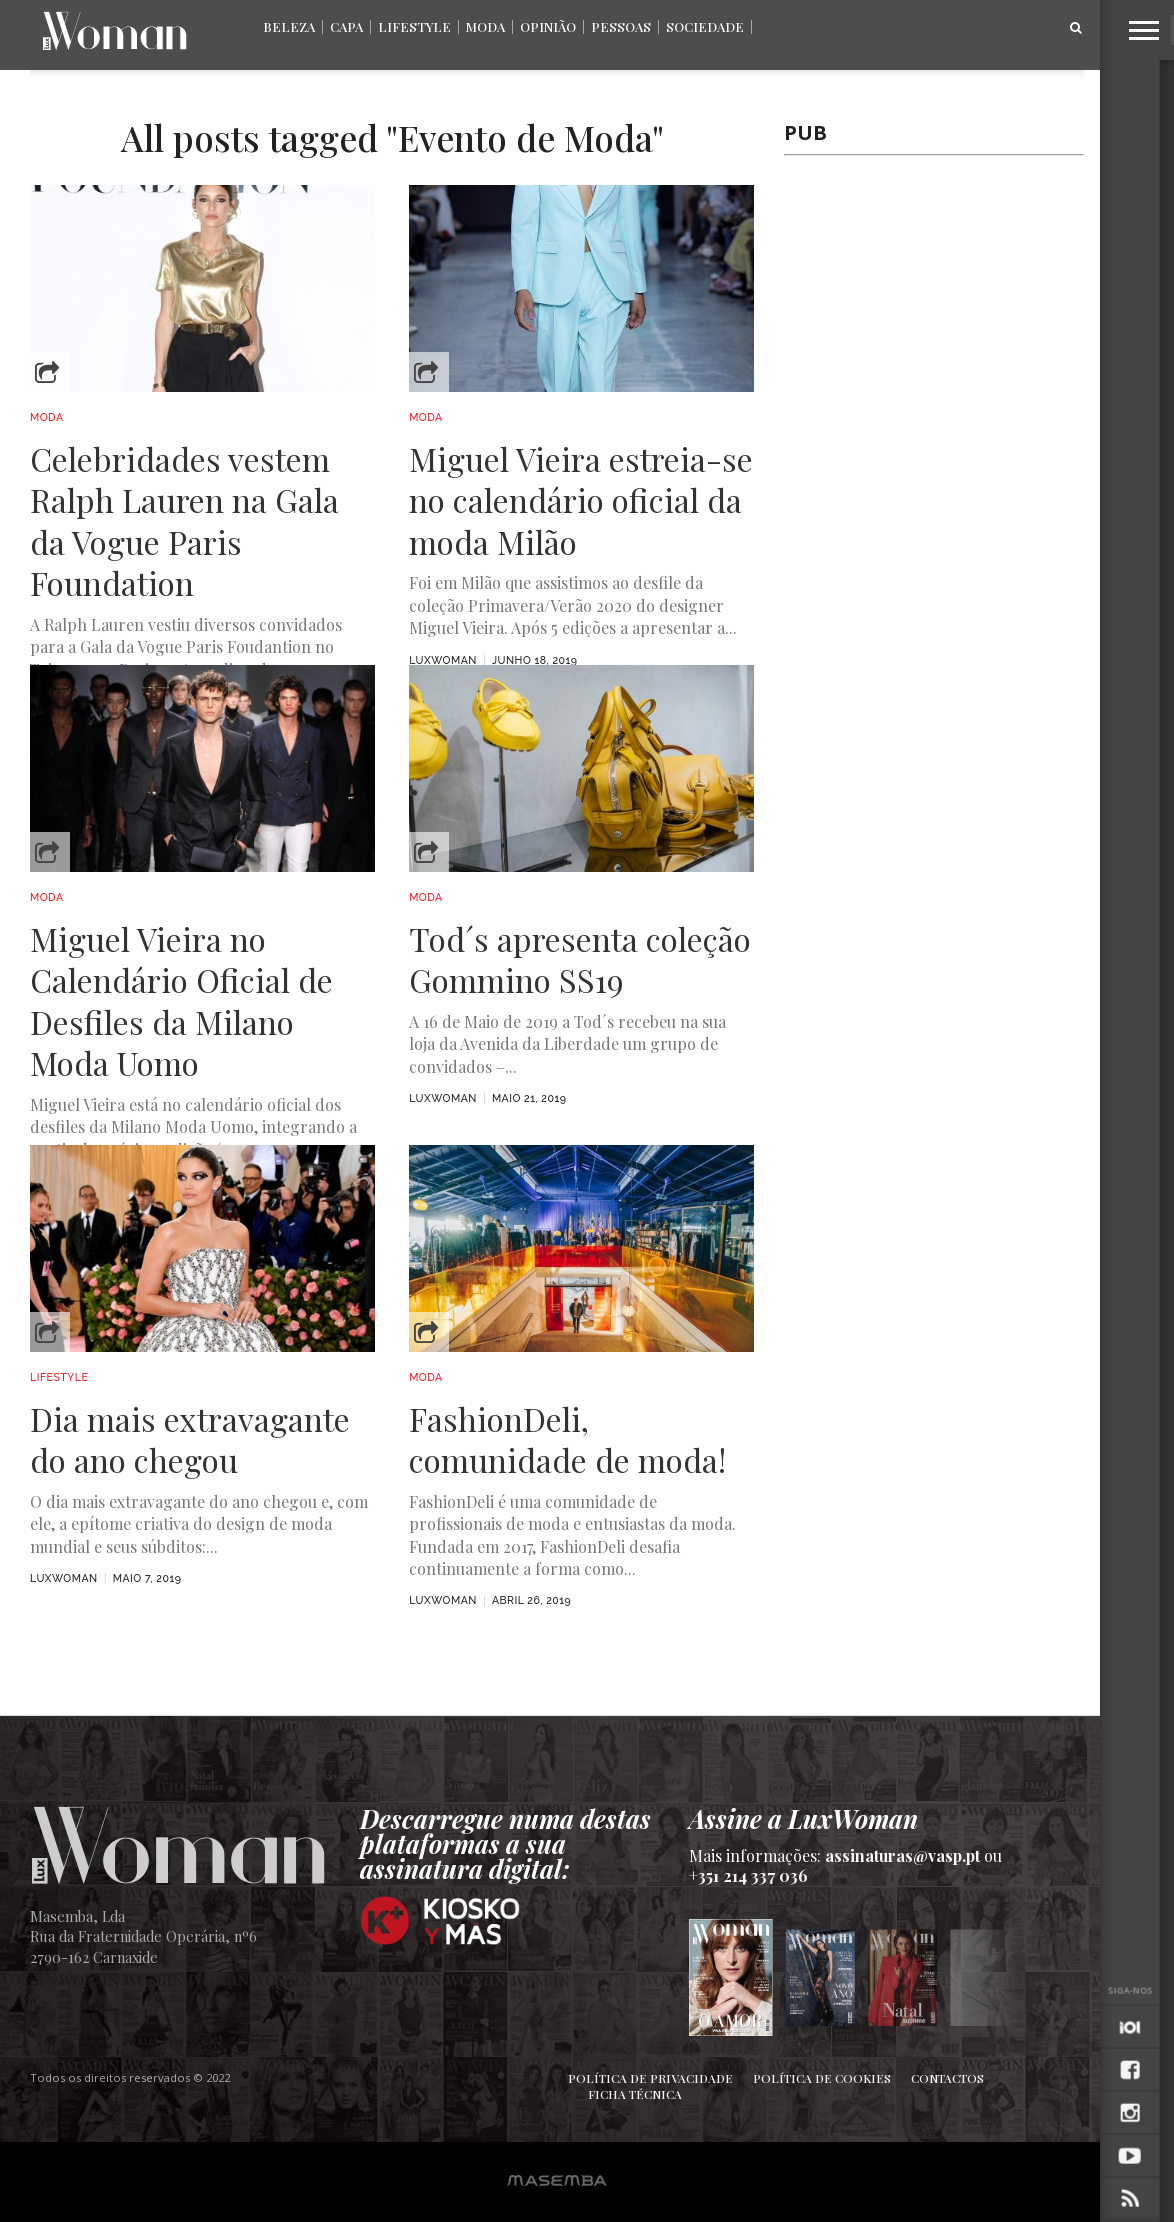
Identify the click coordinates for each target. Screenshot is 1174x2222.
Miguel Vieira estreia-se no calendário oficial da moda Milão (581, 500)
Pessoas (621, 26)
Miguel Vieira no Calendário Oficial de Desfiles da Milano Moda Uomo (181, 1001)
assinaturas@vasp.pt (902, 1855)
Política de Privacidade (650, 2078)
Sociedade (705, 26)
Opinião (548, 26)
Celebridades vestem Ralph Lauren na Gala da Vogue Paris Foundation (184, 521)
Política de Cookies (822, 2078)
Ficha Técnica (635, 2094)
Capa (346, 26)
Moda (485, 26)
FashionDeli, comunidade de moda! (567, 1439)
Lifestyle (414, 26)
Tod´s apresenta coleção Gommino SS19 (580, 959)
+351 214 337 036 (748, 1875)
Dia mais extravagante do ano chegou (190, 1439)
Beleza (289, 26)
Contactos (947, 2078)
